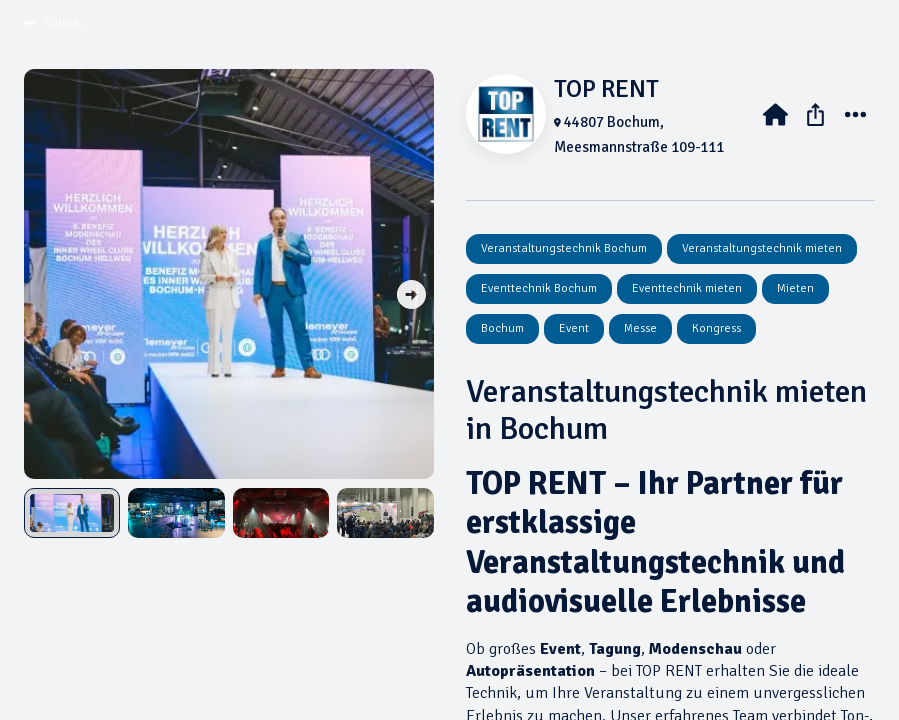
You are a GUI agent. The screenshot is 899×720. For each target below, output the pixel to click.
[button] (411, 296)
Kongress (716, 328)
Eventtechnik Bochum (539, 288)
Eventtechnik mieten (687, 288)
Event (574, 328)
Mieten (795, 288)
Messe (640, 328)
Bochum (502, 328)
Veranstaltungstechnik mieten (762, 248)
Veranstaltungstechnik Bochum (564, 248)
